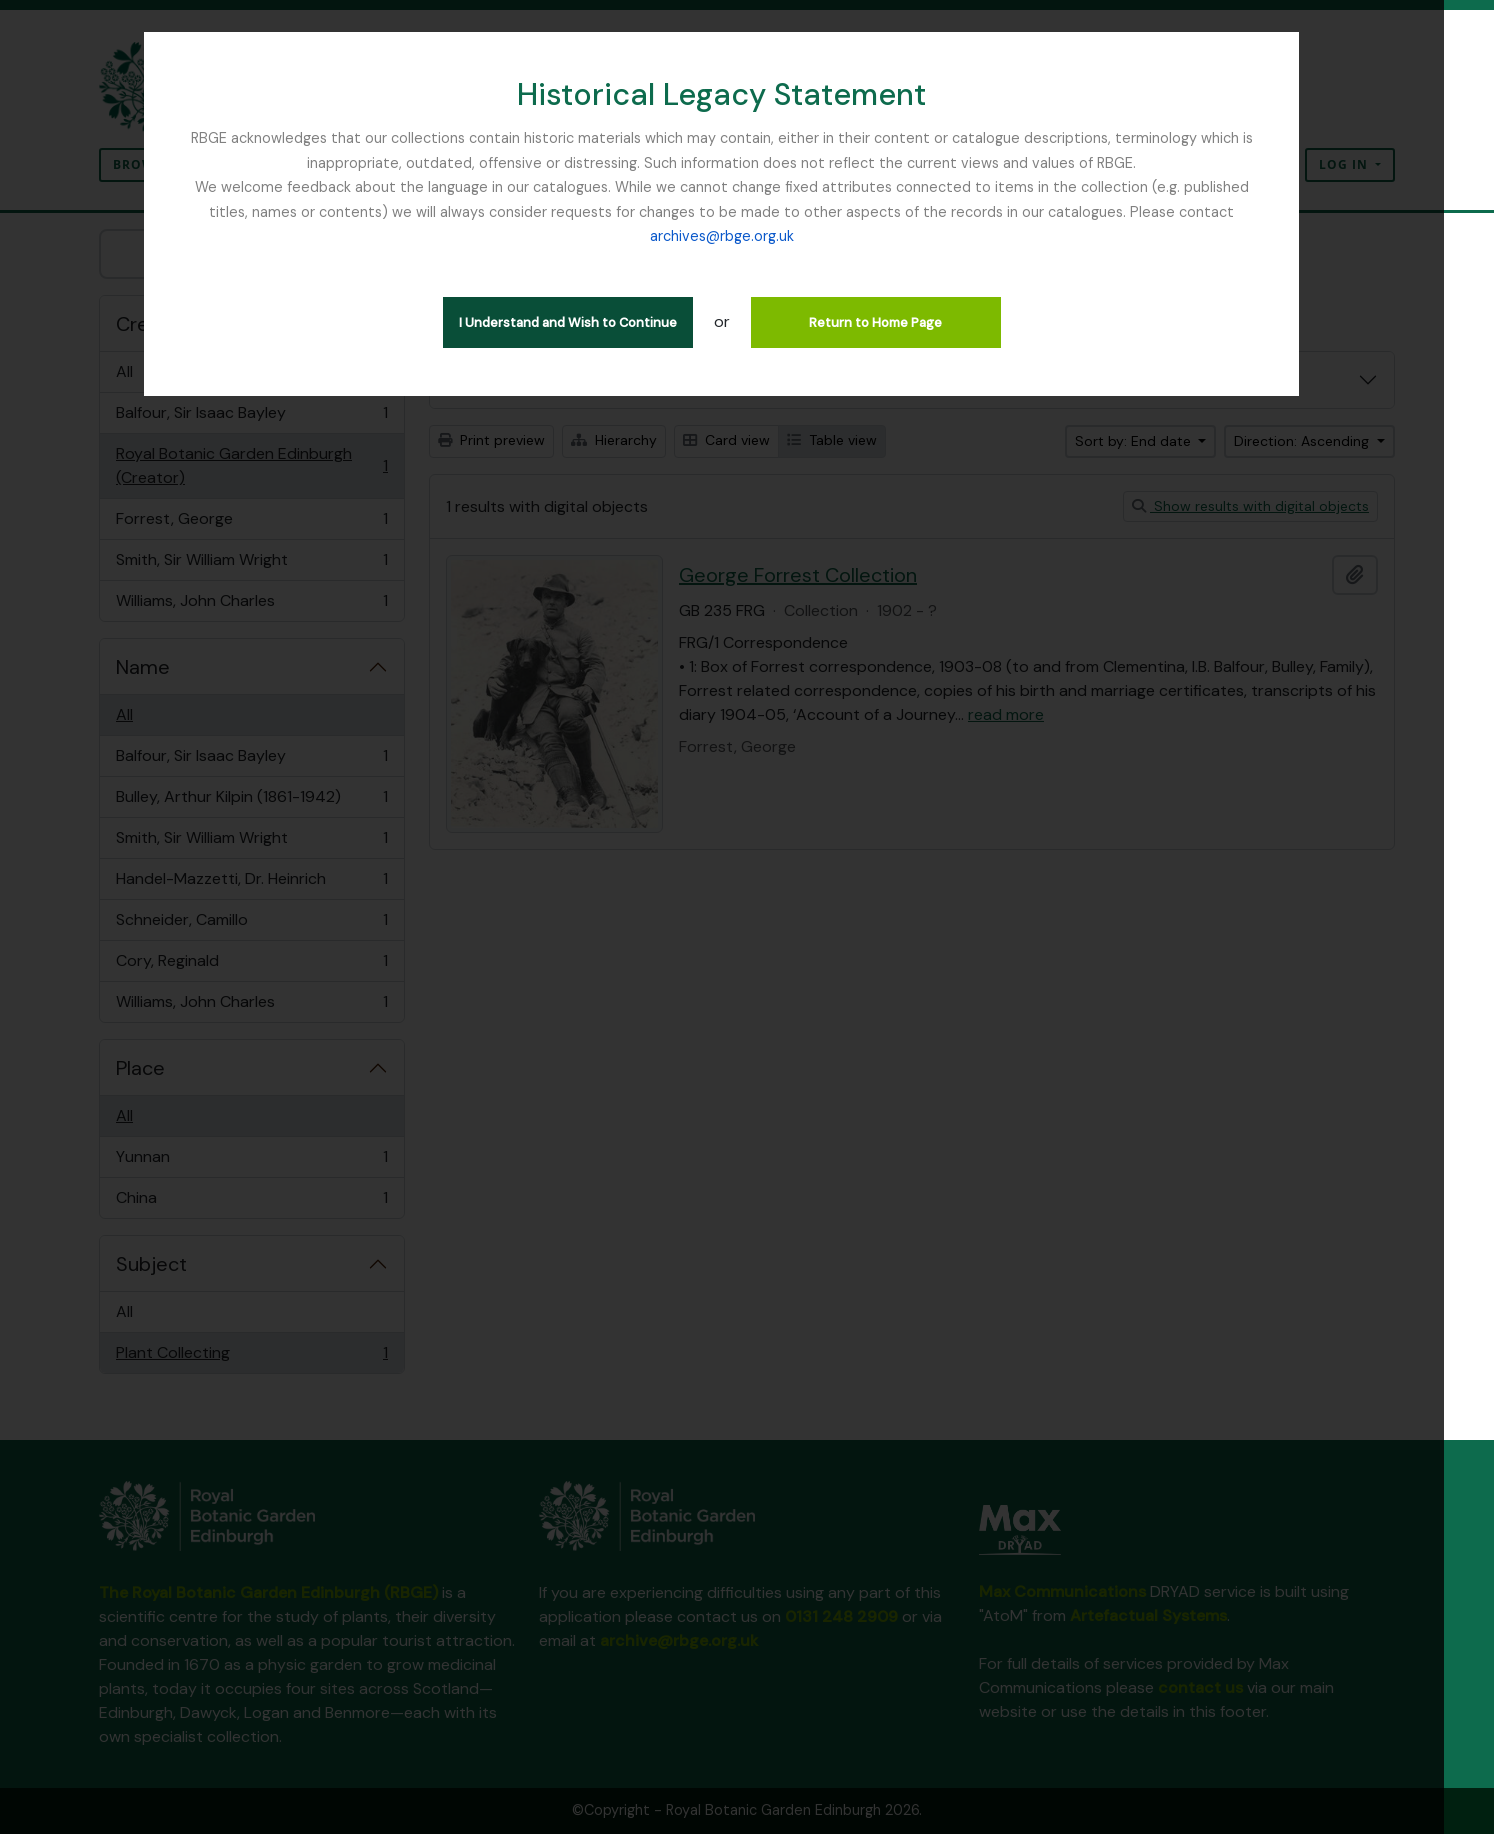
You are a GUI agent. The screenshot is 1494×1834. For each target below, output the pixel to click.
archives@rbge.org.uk (1240, 212)
